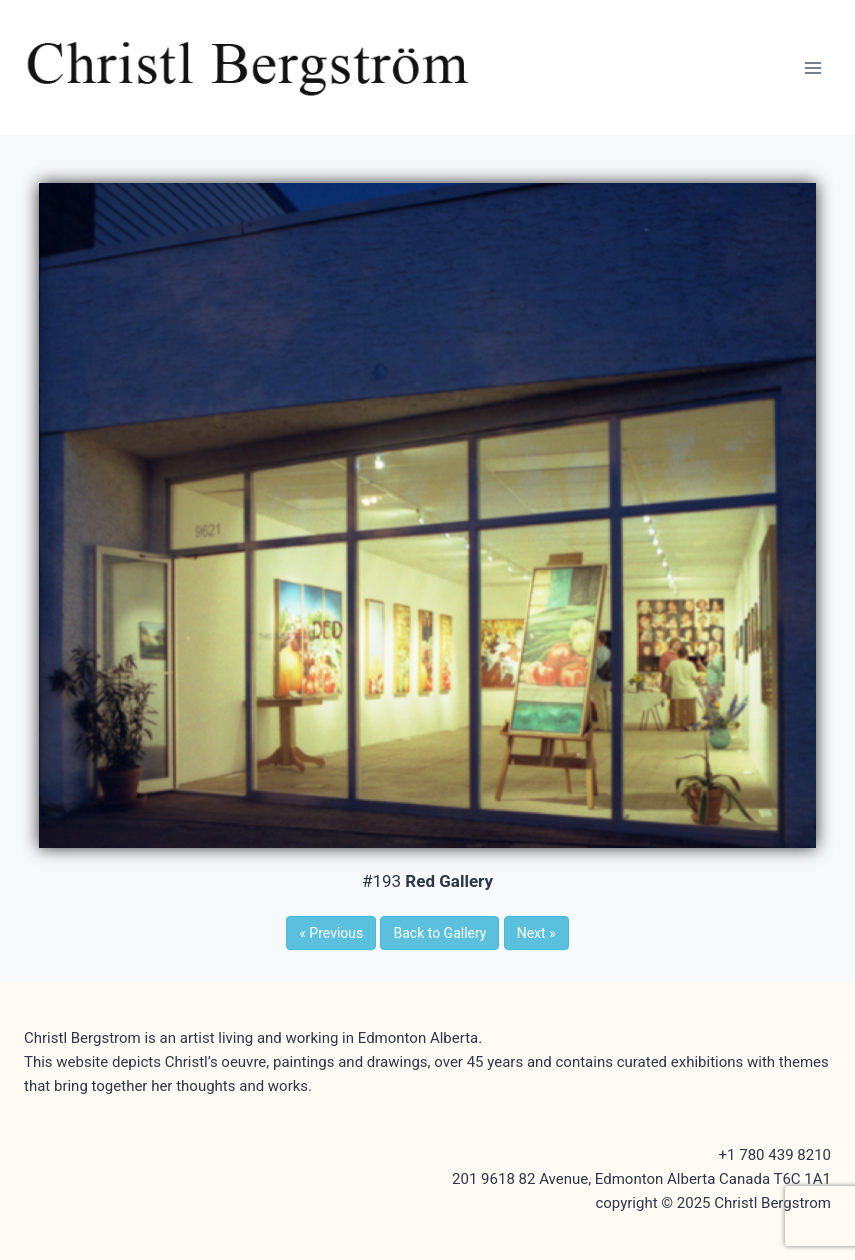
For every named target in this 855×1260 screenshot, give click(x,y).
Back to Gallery (439, 933)
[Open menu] (812, 67)
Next (536, 933)
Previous (331, 933)
